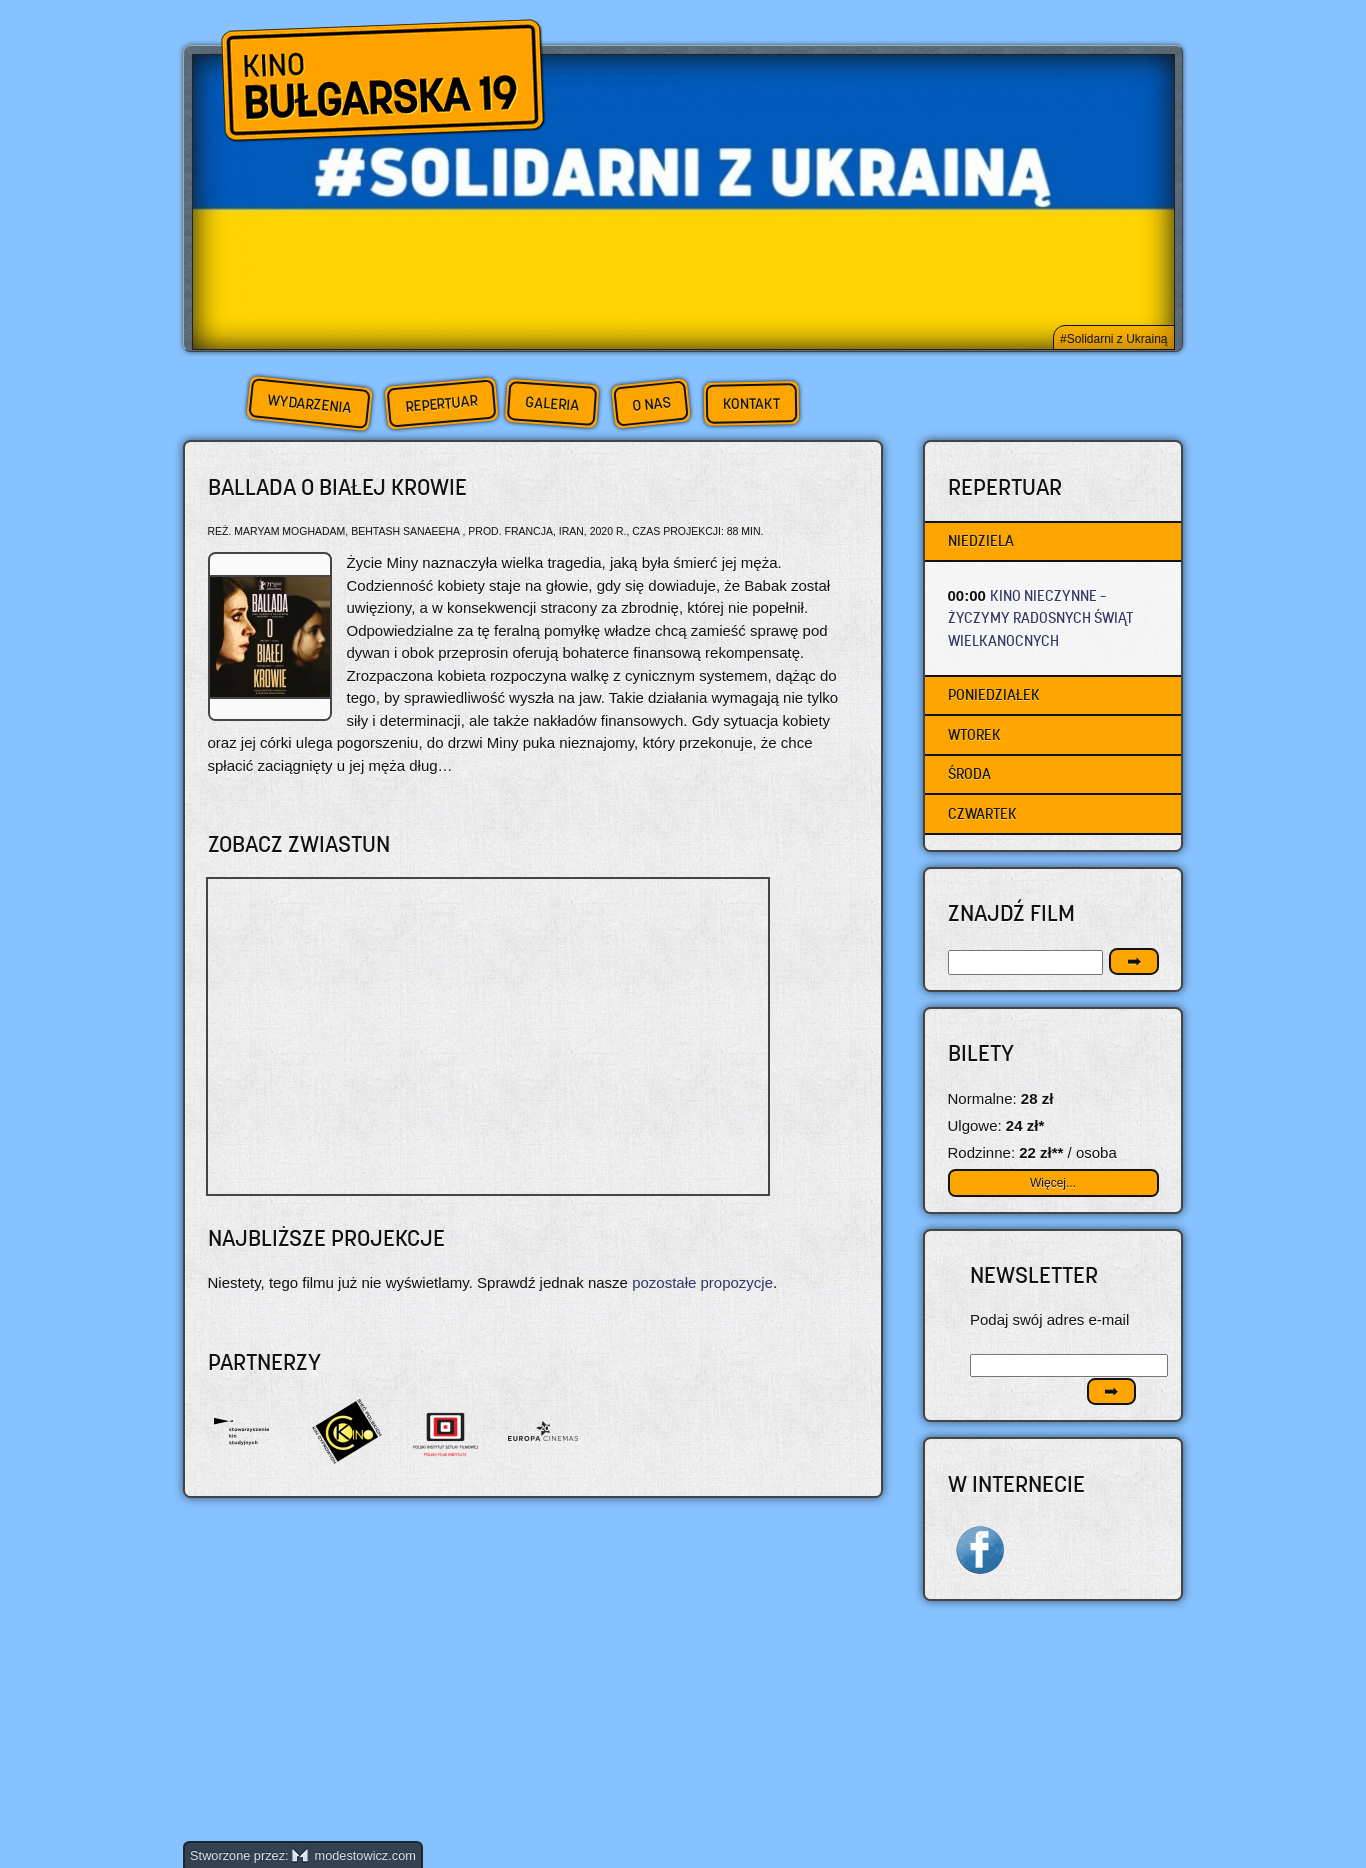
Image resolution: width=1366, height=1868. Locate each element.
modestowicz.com (354, 1855)
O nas (651, 403)
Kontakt (751, 404)
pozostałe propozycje (702, 1282)
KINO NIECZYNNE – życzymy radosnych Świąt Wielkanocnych (1040, 618)
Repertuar (441, 403)
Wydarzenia (309, 404)
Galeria (551, 403)
